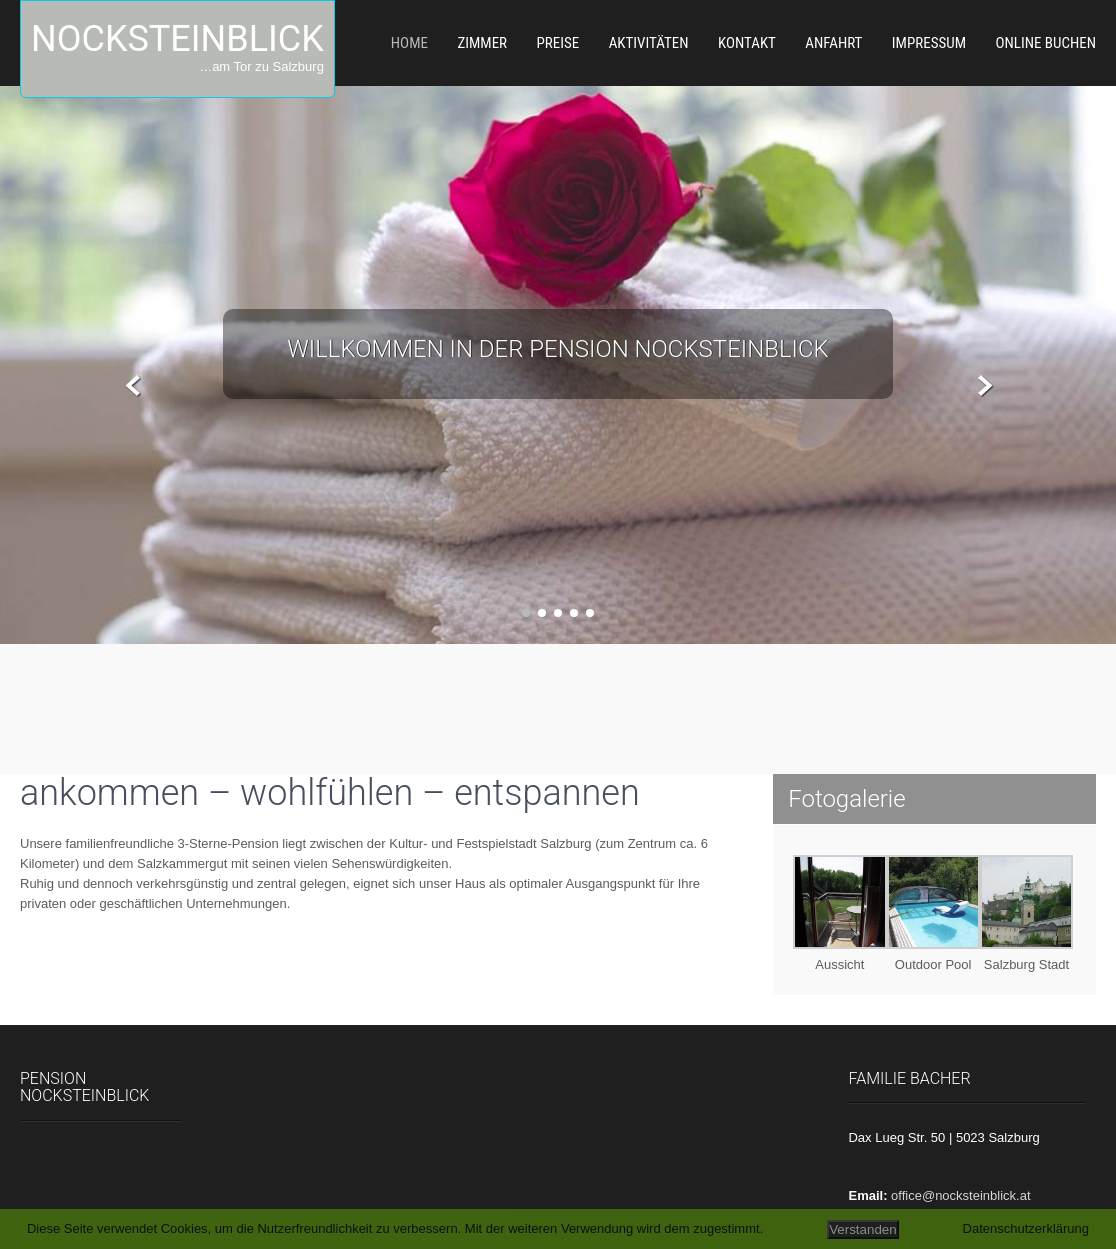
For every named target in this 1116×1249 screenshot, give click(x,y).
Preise (558, 43)
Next (982, 386)
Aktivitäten (649, 43)
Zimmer (482, 43)
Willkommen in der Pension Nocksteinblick (557, 349)
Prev (133, 386)
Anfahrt (833, 43)
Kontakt (747, 43)
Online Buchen (1045, 43)
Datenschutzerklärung (1026, 1228)
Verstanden (862, 1229)
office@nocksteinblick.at (960, 1195)
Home (409, 43)
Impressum (929, 43)
